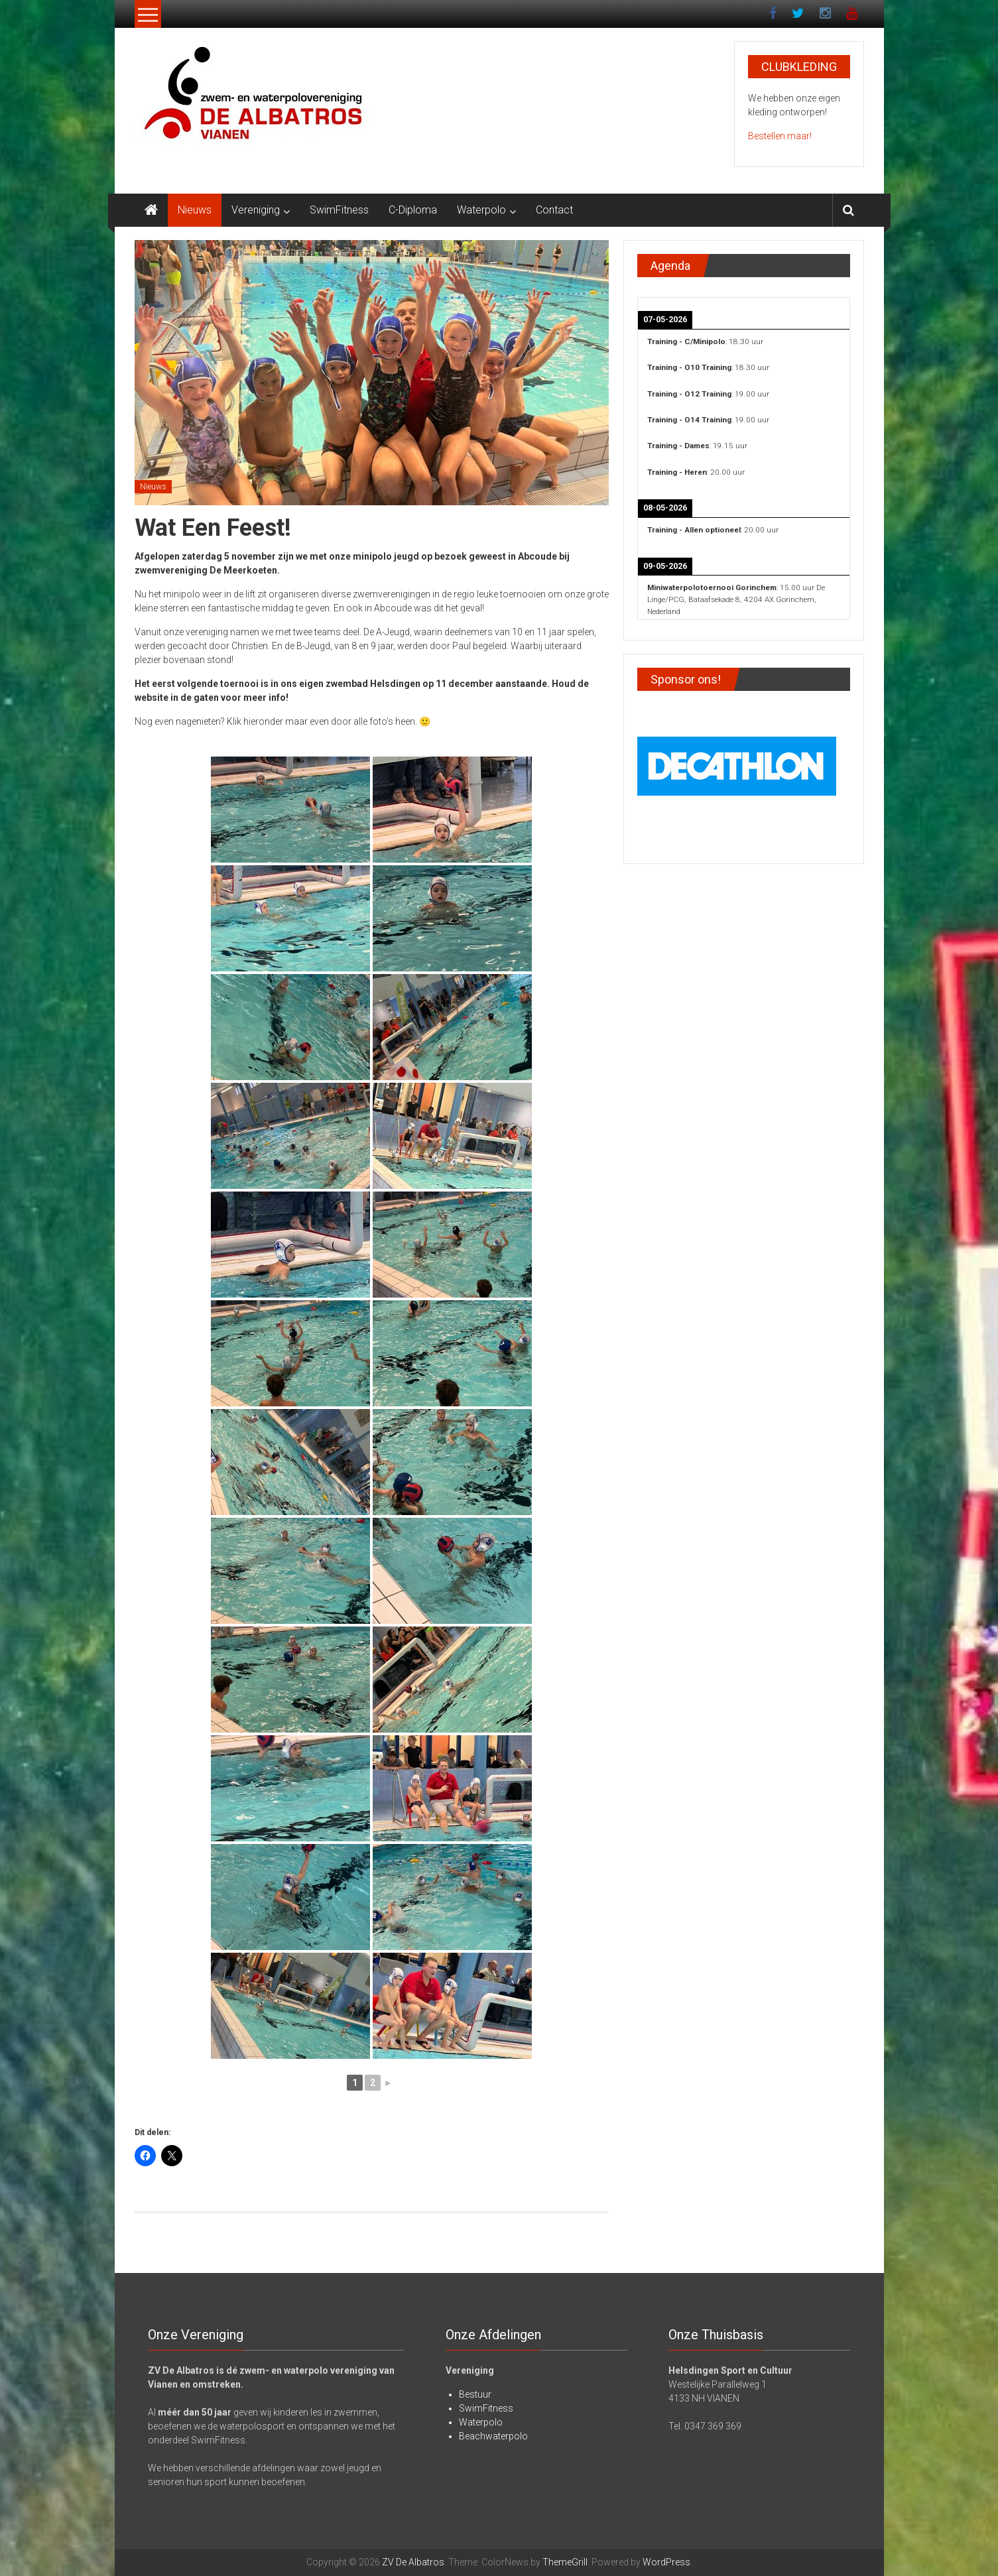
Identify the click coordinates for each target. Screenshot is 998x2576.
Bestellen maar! (780, 136)
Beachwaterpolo (493, 2436)
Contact (554, 210)
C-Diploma (413, 210)
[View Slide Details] (736, 764)
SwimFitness (339, 210)
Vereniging (255, 210)
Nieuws (195, 210)
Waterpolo (481, 210)
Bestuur (475, 2394)
